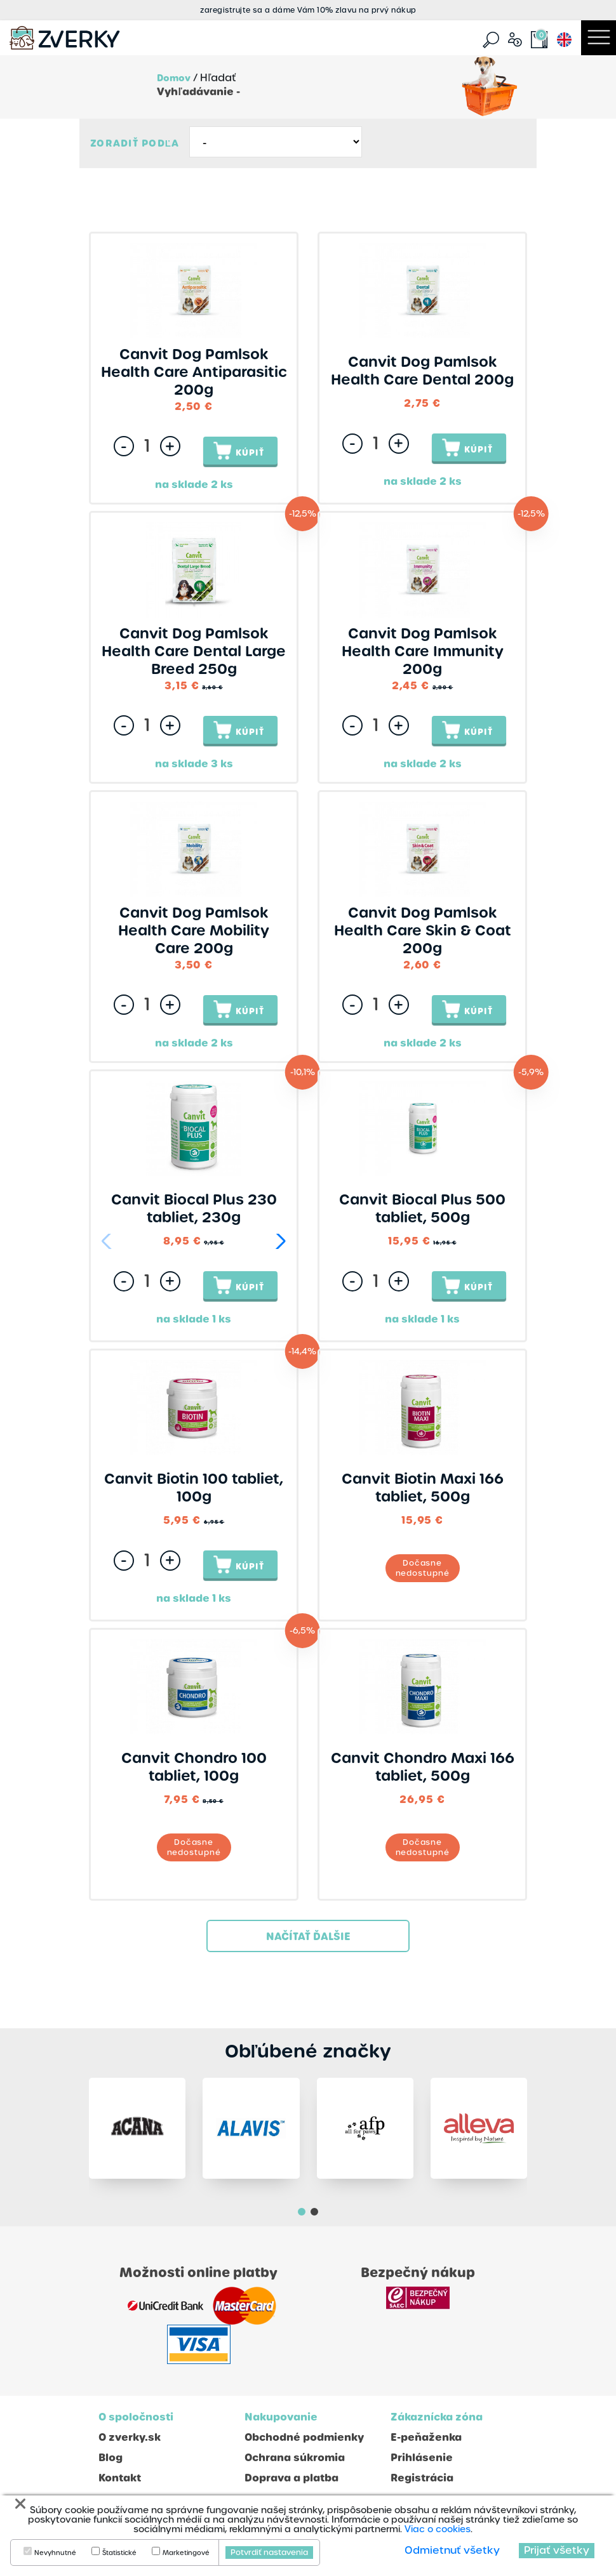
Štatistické (119, 2553)
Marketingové (186, 2553)
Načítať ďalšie (308, 1936)
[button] (278, 1241)
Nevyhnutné (55, 2553)
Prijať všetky (556, 2550)
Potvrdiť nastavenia (269, 2552)
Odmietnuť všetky (452, 2550)
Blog (110, 2457)
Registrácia (422, 2478)
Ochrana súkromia (294, 2457)
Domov (174, 78)
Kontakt (119, 2478)
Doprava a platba (291, 2478)
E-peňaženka (426, 2437)
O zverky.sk (129, 2437)
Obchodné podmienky (304, 2437)
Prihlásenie (422, 2457)
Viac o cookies (438, 2529)
